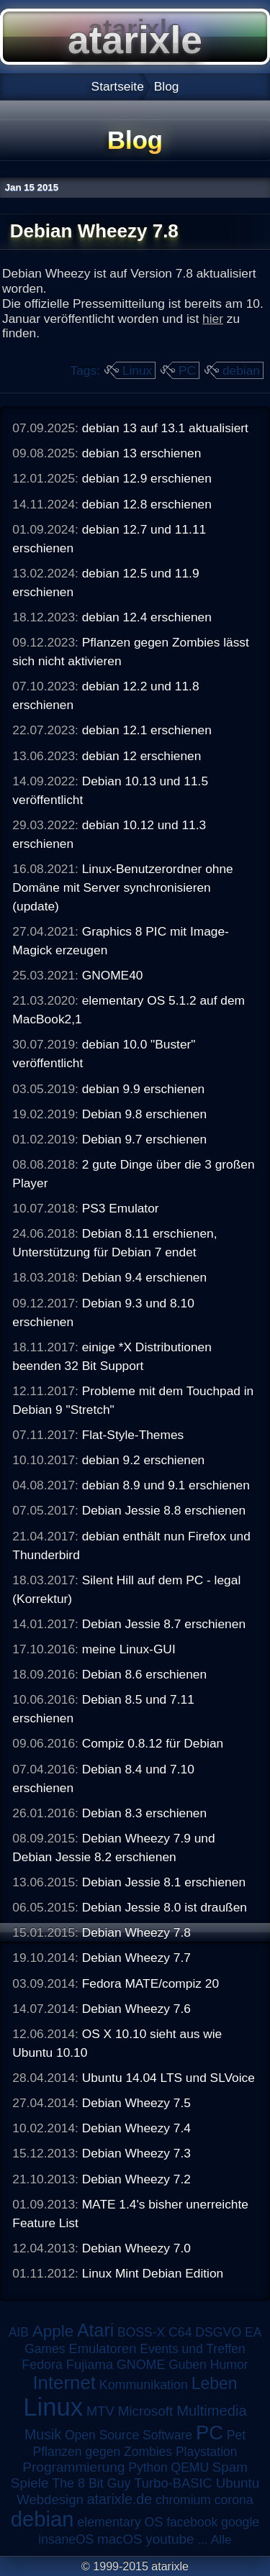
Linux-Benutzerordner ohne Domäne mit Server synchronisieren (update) (122, 887)
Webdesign (50, 2499)
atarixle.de (120, 2499)
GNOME (141, 2364)
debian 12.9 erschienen (147, 478)
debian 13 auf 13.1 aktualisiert (165, 428)
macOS (119, 2539)
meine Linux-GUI (129, 1649)
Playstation (207, 2451)
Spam (230, 2467)
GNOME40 (112, 975)
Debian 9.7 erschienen (144, 1139)
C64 (180, 2332)
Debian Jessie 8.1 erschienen (164, 1882)
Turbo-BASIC (173, 2482)
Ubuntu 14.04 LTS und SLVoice (168, 2077)
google (240, 2522)
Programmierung (73, 2467)
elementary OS (120, 2522)
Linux (137, 370)
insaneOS (66, 2539)
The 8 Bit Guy (91, 2483)
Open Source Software (128, 2435)
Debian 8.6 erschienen (144, 1674)
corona (234, 2500)
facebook (191, 2522)
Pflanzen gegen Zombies (102, 2451)
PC (187, 370)
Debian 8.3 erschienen (144, 1813)
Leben (215, 2383)
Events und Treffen (193, 2349)
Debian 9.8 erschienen (144, 1114)
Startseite (117, 86)
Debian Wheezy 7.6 (136, 2008)
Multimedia (211, 2411)
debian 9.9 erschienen (143, 1089)
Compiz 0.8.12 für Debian (153, 1743)
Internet (64, 2382)
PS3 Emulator (120, 1208)
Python (147, 2467)
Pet (236, 2435)
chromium (183, 2500)
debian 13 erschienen (142, 453)
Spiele (30, 2482)
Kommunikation (143, 2385)
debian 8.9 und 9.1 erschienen (166, 1485)
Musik (42, 2434)
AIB (19, 2332)
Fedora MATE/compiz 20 (150, 1983)
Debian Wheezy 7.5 (136, 2103)
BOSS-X (141, 2332)
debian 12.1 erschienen (147, 730)
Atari (95, 2330)
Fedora (42, 2364)
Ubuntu (237, 2482)
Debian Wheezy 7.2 (136, 2179)
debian (241, 370)
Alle (221, 2539)
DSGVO (218, 2332)
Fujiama (89, 2364)
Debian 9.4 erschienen (144, 1277)
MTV (100, 2411)
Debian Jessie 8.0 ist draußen (164, 1907)
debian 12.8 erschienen (147, 504)
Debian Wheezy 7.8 (136, 1932)
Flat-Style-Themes (133, 1435)
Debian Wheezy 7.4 (136, 2128)
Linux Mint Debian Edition (153, 2273)
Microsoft (146, 2411)
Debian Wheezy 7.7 (136, 1957)
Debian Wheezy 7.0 (136, 2248)
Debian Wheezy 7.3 (136, 2153)
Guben (187, 2364)
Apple (52, 2331)
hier (212, 318)
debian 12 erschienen (142, 756)
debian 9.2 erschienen (143, 1460)
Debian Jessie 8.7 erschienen (164, 1624)
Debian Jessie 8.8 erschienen (164, 1510)
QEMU (190, 2467)
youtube (169, 2539)
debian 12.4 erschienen (147, 617)
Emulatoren (102, 2348)
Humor (229, 2364)
